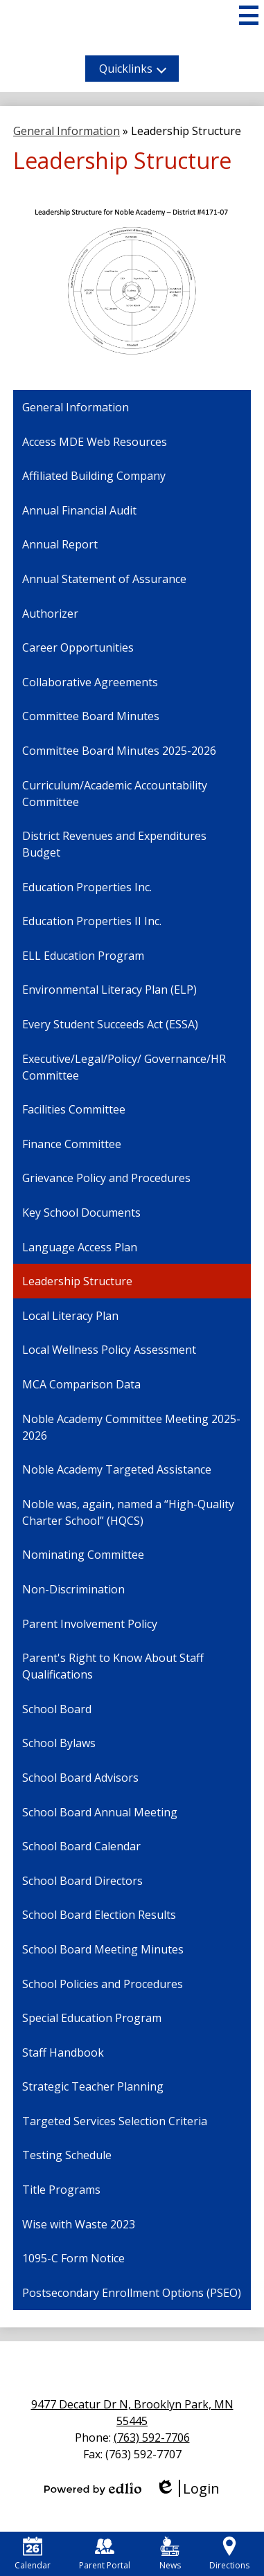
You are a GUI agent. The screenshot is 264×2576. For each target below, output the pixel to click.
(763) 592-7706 (152, 2437)
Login (187, 2488)
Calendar (33, 2554)
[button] (132, 68)
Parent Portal (104, 2554)
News (170, 2554)
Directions (229, 2554)
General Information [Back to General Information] (66, 130)
